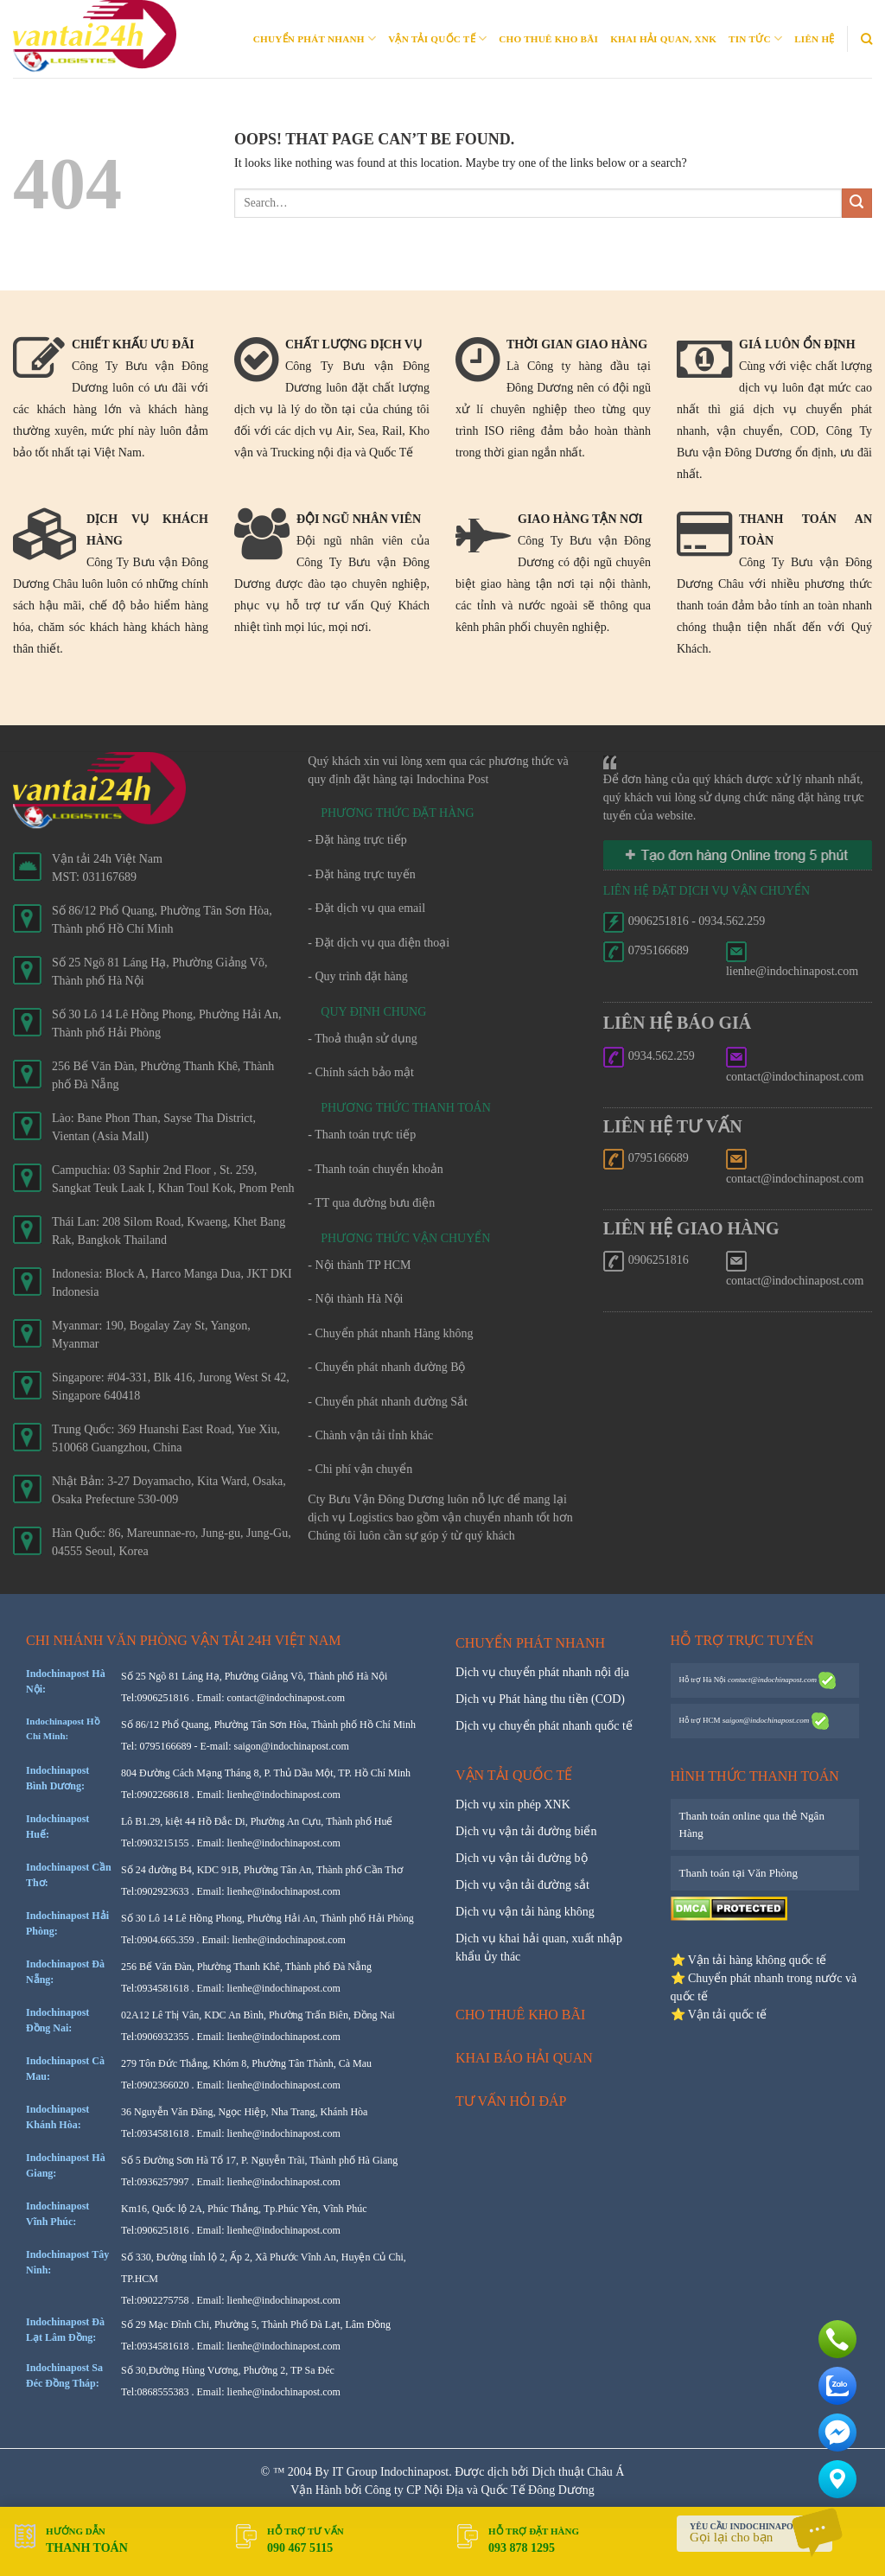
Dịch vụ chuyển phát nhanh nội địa (542, 1672)
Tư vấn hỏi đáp (510, 2101)
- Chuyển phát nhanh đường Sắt (388, 1401)
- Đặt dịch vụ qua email (366, 908)
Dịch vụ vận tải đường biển (526, 1831)
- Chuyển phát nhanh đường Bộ (386, 1367)
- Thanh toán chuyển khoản (375, 1169)
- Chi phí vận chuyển (360, 1469)
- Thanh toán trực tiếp (362, 1134)
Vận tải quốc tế (437, 38)
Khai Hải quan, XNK (663, 39)
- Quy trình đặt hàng (357, 976)
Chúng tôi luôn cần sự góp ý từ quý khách (411, 1535)
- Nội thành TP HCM (359, 1265)
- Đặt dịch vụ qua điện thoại (378, 942)
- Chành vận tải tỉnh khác (370, 1435)
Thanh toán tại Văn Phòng (738, 1872)
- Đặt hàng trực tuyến (362, 874)
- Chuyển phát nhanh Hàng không (390, 1333)
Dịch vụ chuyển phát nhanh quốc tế (544, 1725)
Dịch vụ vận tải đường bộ (521, 1858)
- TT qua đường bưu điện (371, 1202)
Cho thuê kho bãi (548, 39)
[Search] (866, 38)
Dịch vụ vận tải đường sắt (522, 1884)
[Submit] (857, 203)
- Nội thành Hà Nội (355, 1298)
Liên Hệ (814, 39)
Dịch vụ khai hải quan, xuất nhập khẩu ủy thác (538, 1947)
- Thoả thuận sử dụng (362, 1038)
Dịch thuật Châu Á (578, 2471)
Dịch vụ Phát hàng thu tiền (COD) (540, 1699)
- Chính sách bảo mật (361, 1072)
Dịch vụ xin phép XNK (512, 1804)
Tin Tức (755, 38)
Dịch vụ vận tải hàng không (525, 1911)
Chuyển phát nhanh (314, 38)
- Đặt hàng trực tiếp (357, 839)
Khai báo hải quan (524, 2057)
